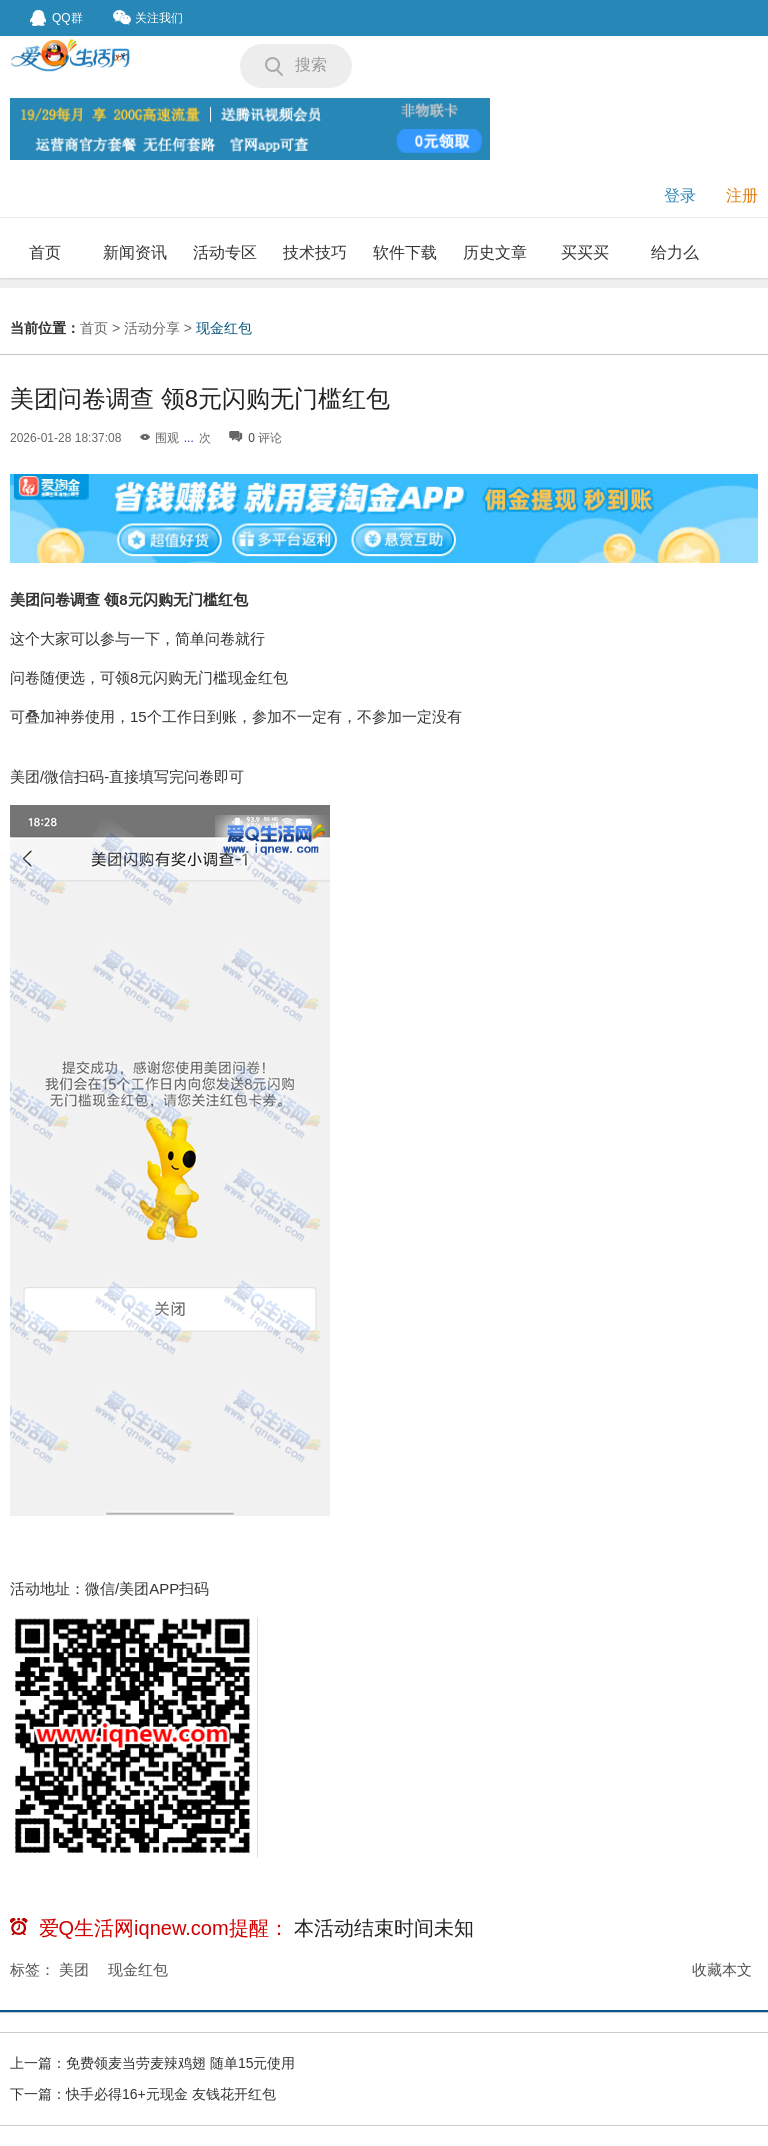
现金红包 (224, 328)
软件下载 (405, 252)
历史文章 (495, 252)
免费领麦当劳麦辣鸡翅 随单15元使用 (180, 2063)
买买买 (585, 252)
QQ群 (56, 18)
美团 (74, 1969)
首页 (45, 252)
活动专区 (225, 252)
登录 (680, 195)
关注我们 (148, 17)
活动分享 (152, 328)
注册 (742, 195)
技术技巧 (315, 252)
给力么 (675, 252)
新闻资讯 (135, 252)
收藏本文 (722, 1969)
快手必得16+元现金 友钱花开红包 (171, 2094)
